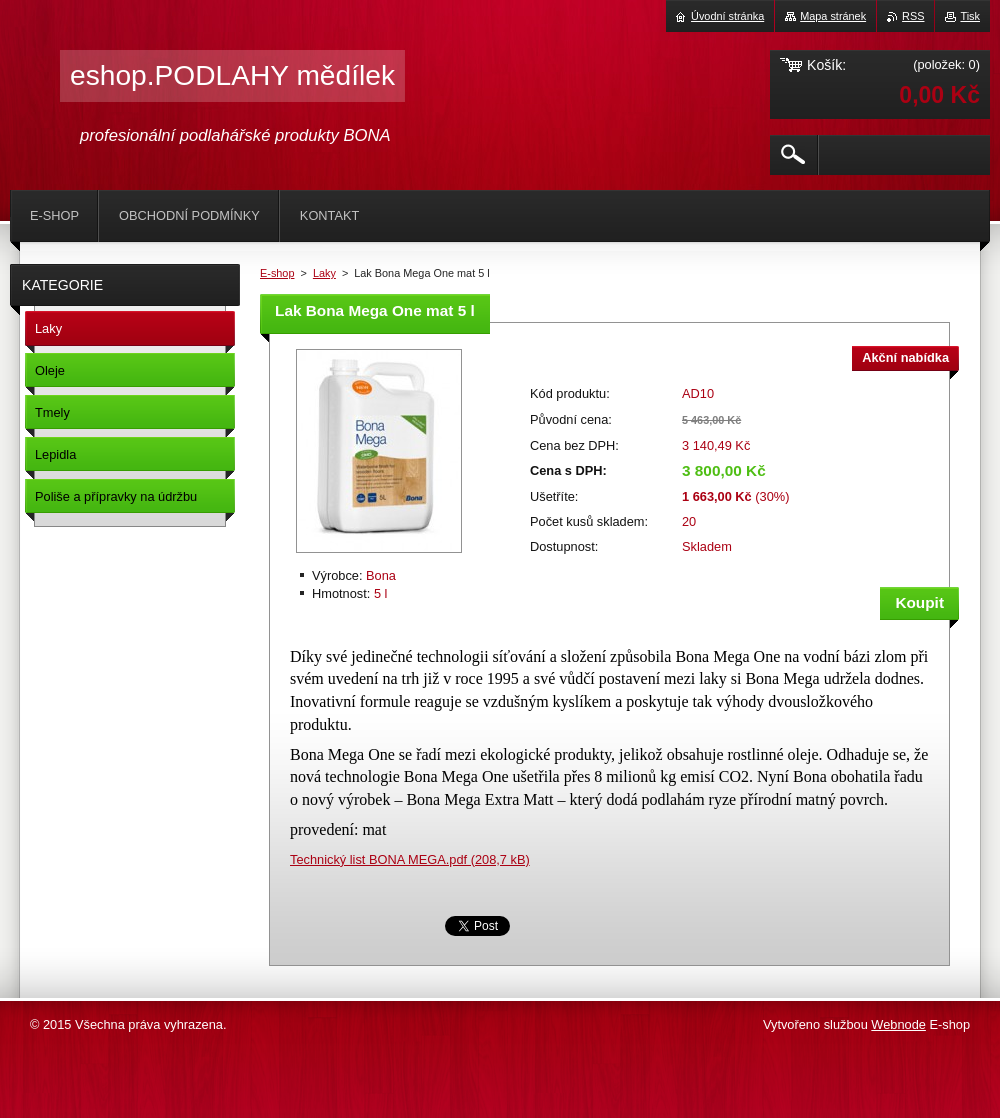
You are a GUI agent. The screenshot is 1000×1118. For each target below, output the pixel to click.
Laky (324, 273)
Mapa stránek (833, 16)
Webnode (898, 1024)
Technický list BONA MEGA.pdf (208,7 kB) (410, 859)
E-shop (277, 273)
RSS (913, 16)
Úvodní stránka (727, 16)
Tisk (970, 16)
